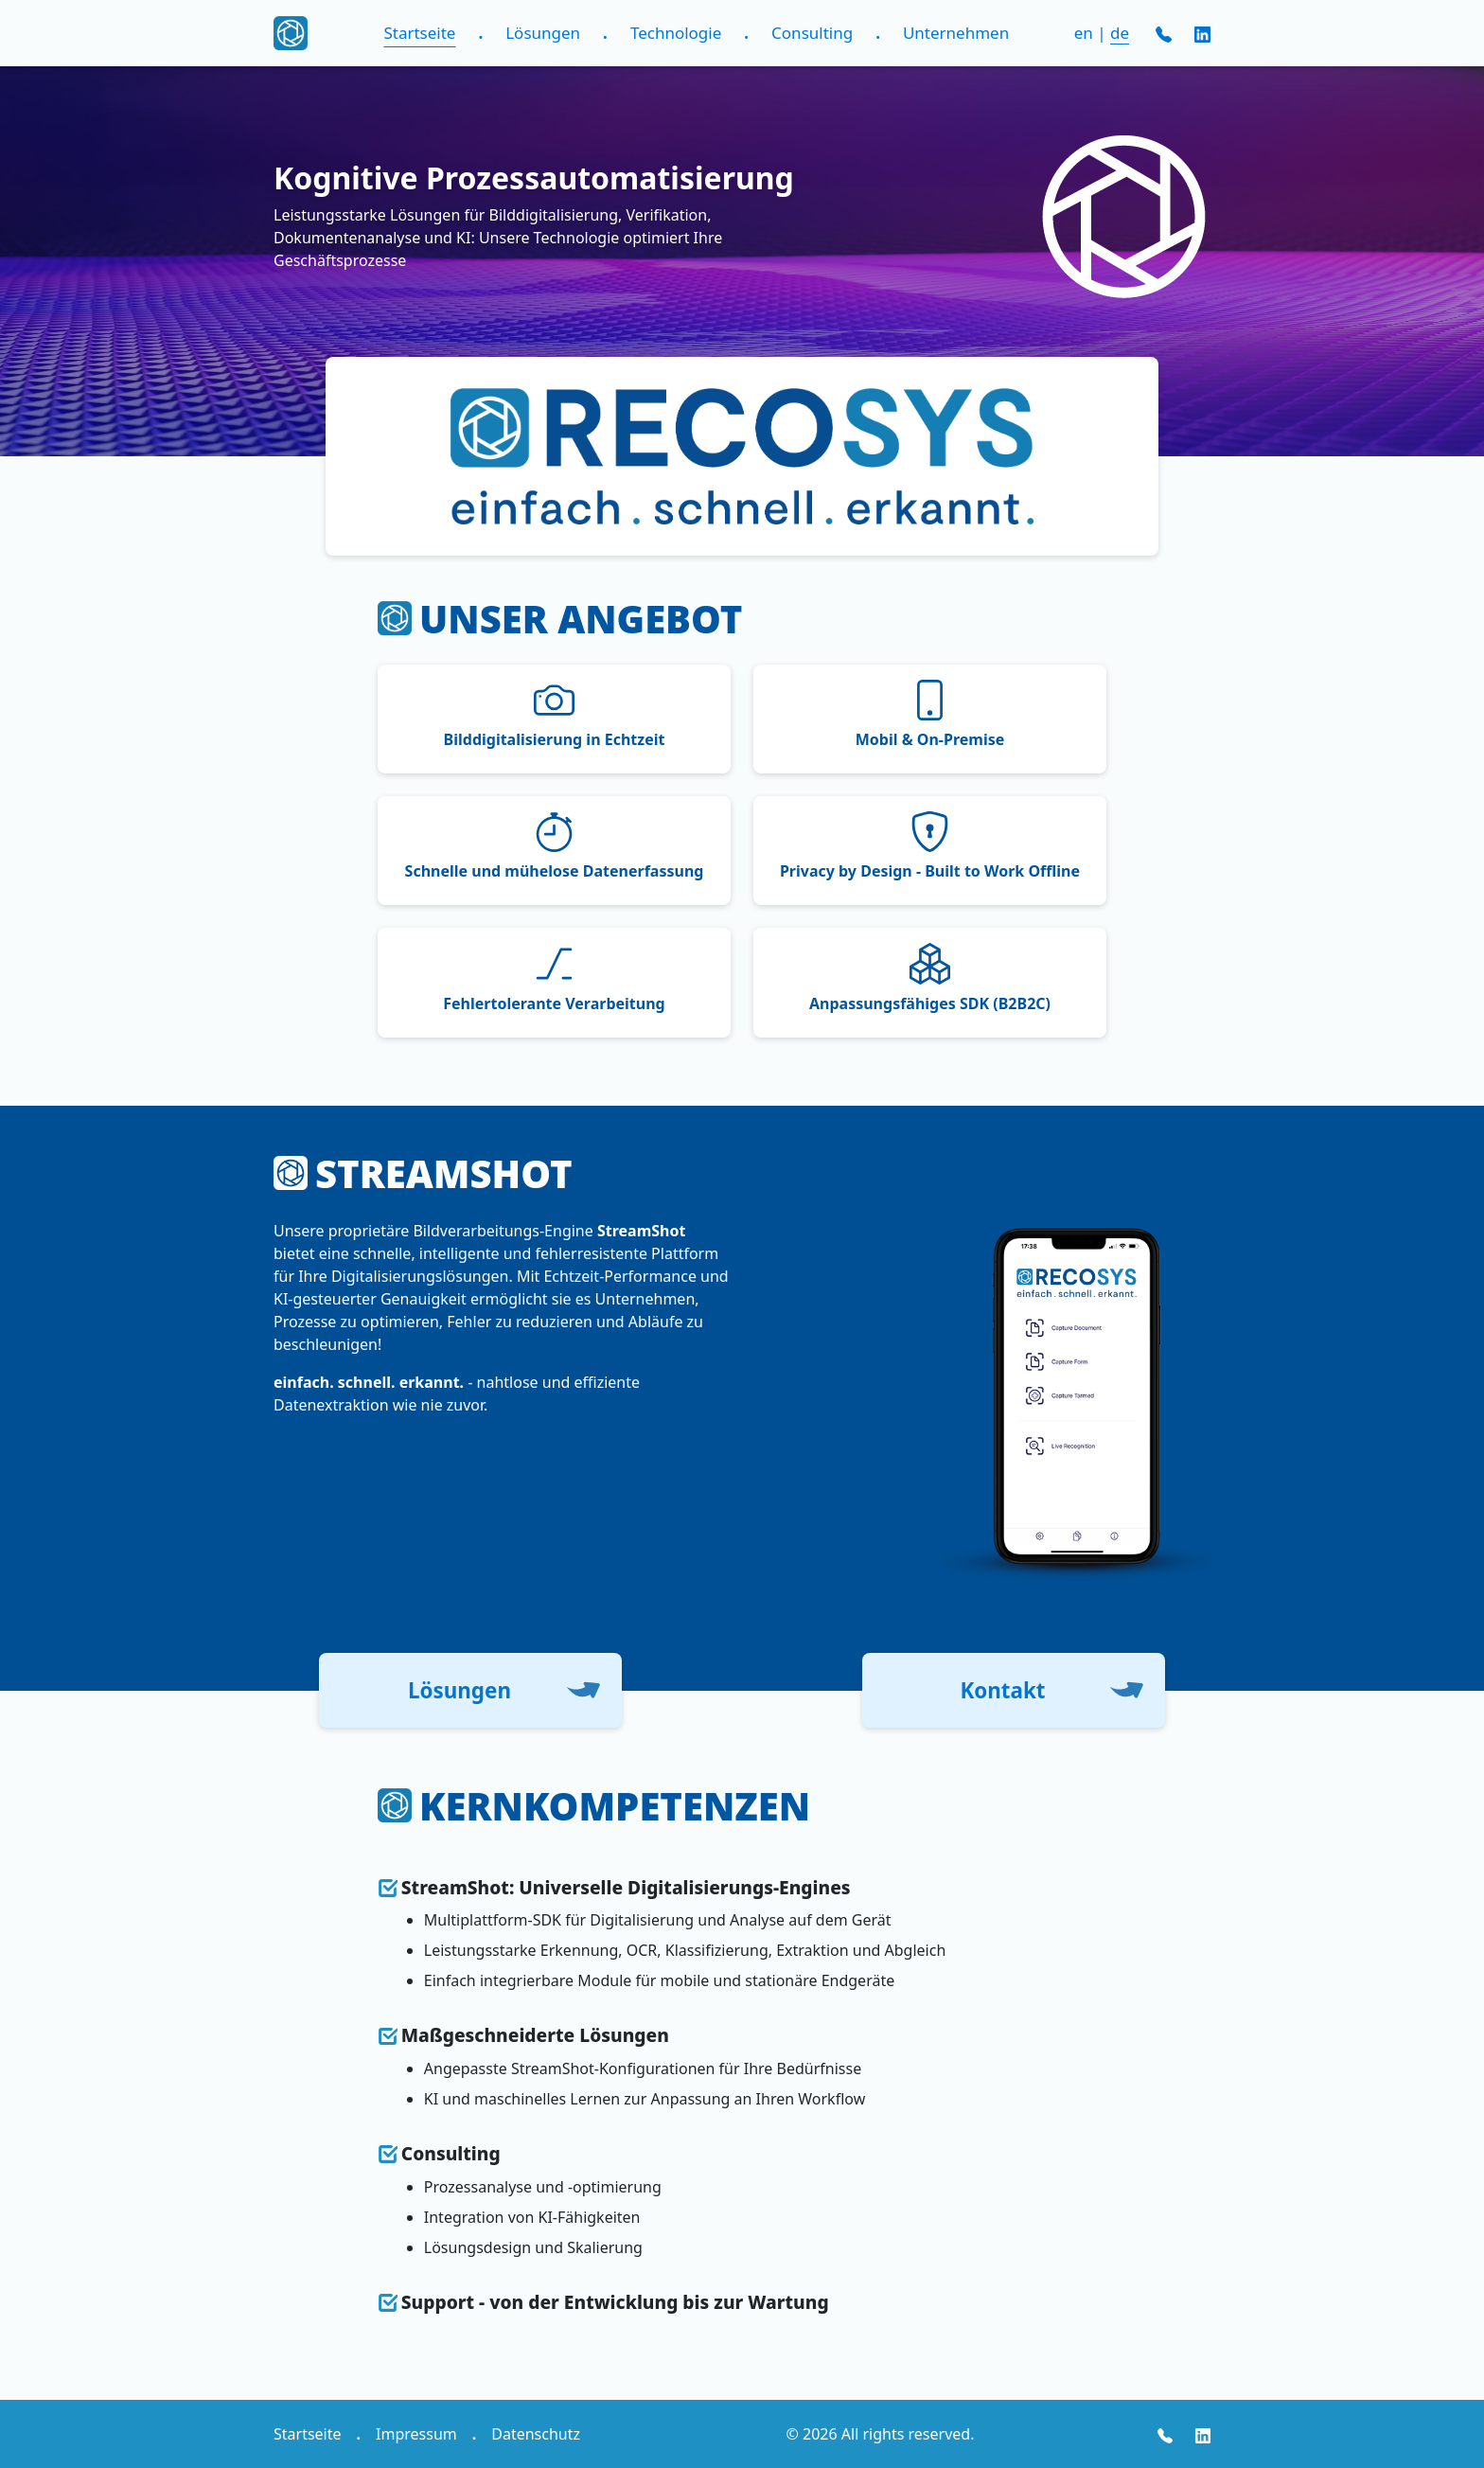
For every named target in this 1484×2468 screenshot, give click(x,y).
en (1083, 33)
